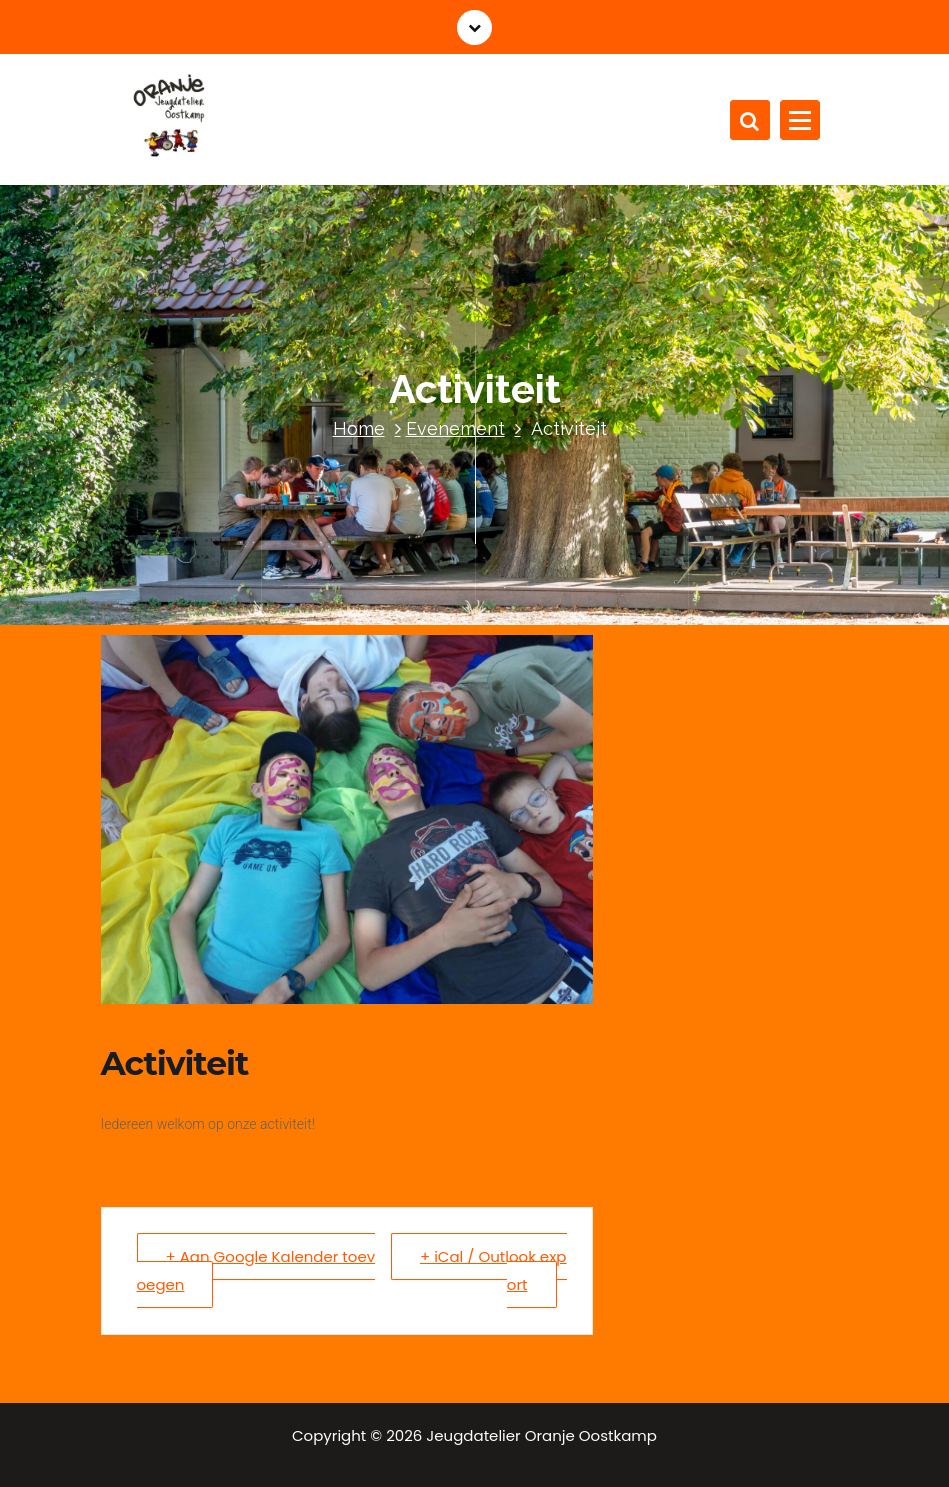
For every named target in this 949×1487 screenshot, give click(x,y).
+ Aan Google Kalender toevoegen (256, 1270)
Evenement (455, 428)
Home (359, 428)
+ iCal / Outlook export (493, 1270)
